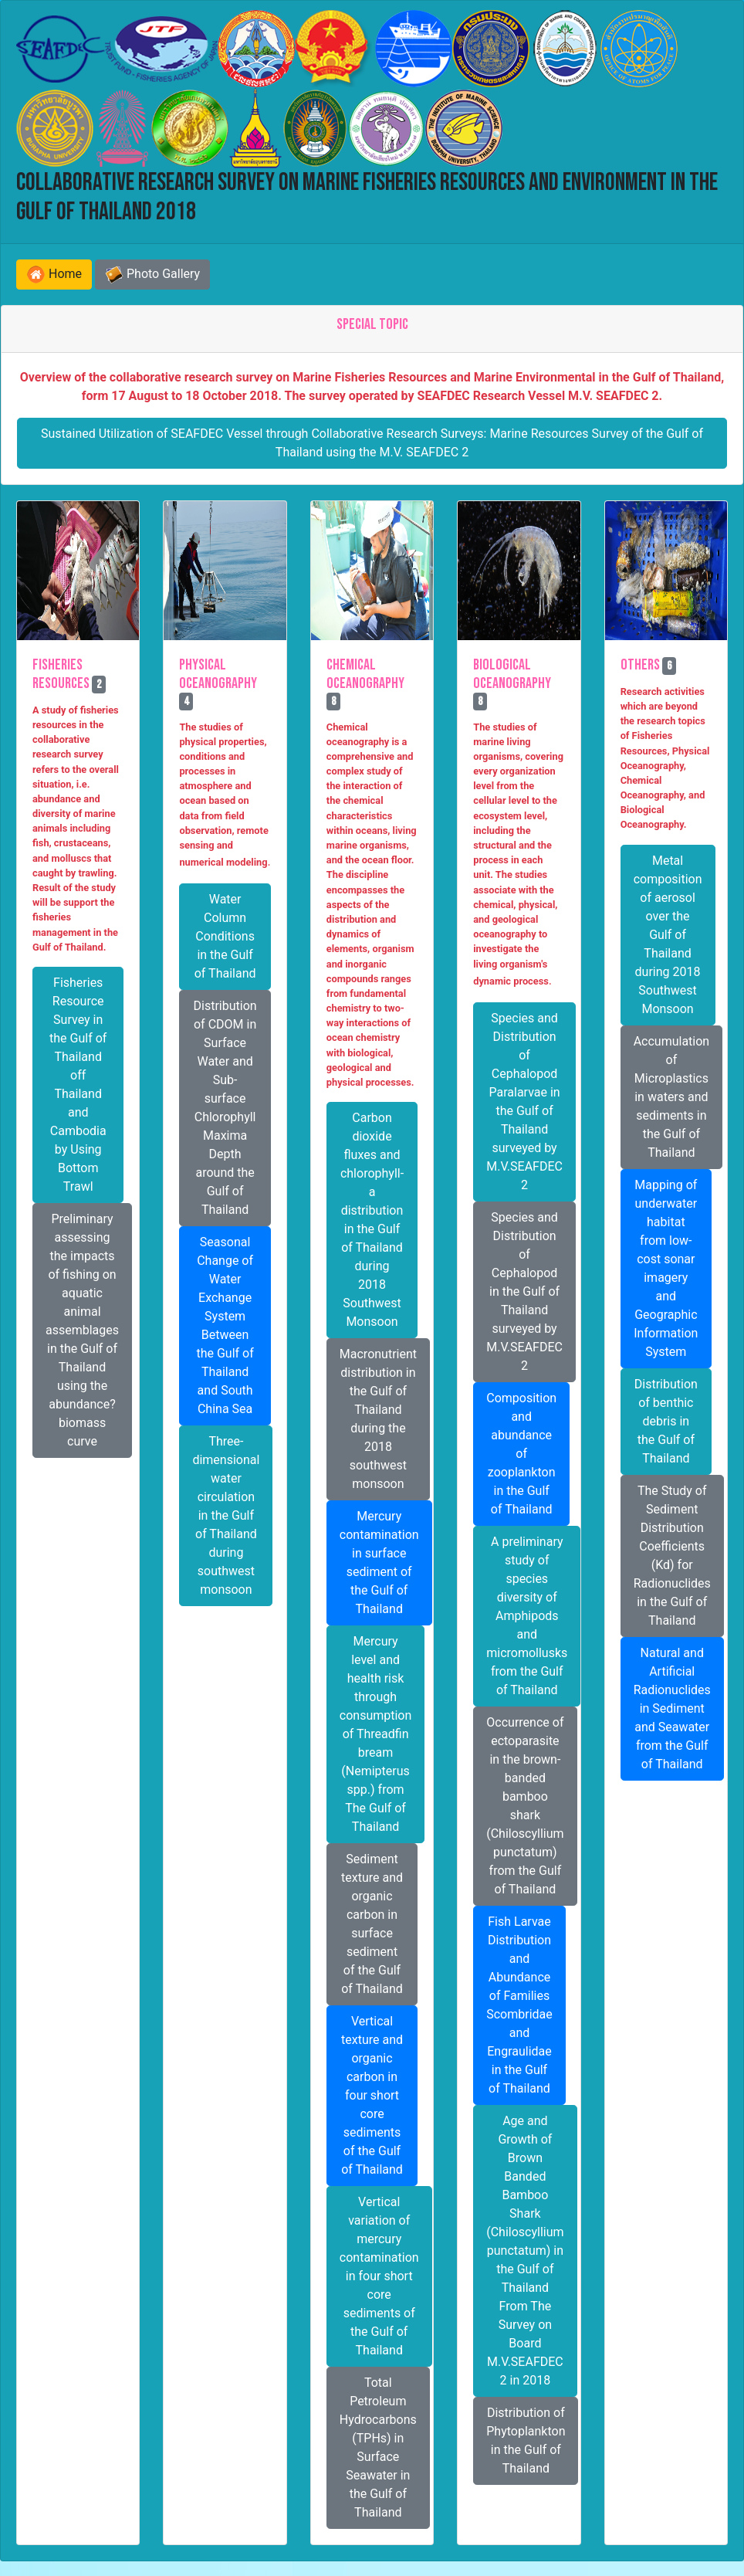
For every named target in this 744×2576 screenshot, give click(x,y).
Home (54, 274)
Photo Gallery (152, 275)
